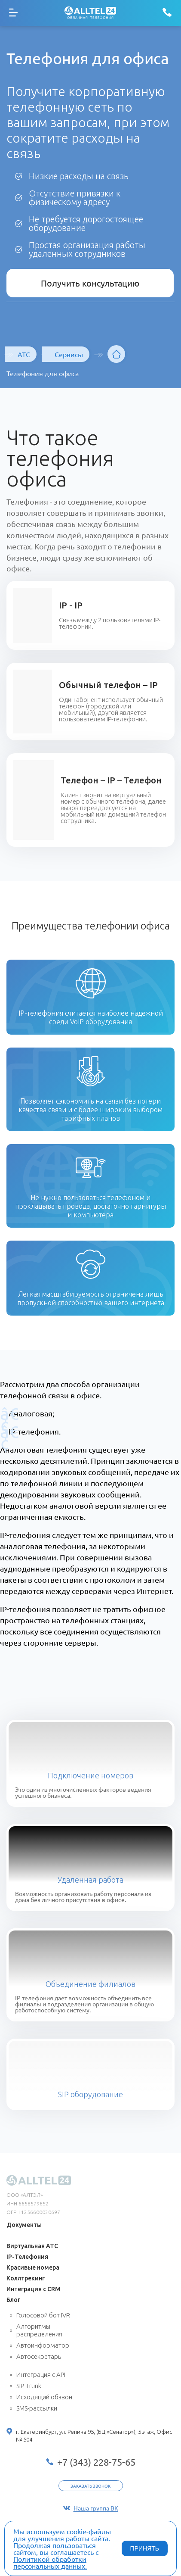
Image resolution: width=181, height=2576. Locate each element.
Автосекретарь (38, 2356)
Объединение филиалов (90, 1984)
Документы (24, 2225)
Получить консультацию (90, 283)
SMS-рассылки (36, 2408)
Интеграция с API (40, 2374)
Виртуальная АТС (32, 2245)
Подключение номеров (90, 1775)
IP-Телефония (27, 2256)
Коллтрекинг (25, 2278)
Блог (13, 2299)
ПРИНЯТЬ (144, 2548)
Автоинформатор (42, 2345)
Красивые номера (32, 2267)
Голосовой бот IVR (43, 2315)
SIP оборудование (90, 2094)
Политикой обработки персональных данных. (50, 2562)
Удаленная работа (90, 1879)
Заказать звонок (90, 2485)
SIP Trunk (28, 2385)
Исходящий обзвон (44, 2397)
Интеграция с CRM (33, 2289)
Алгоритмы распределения (39, 2330)
